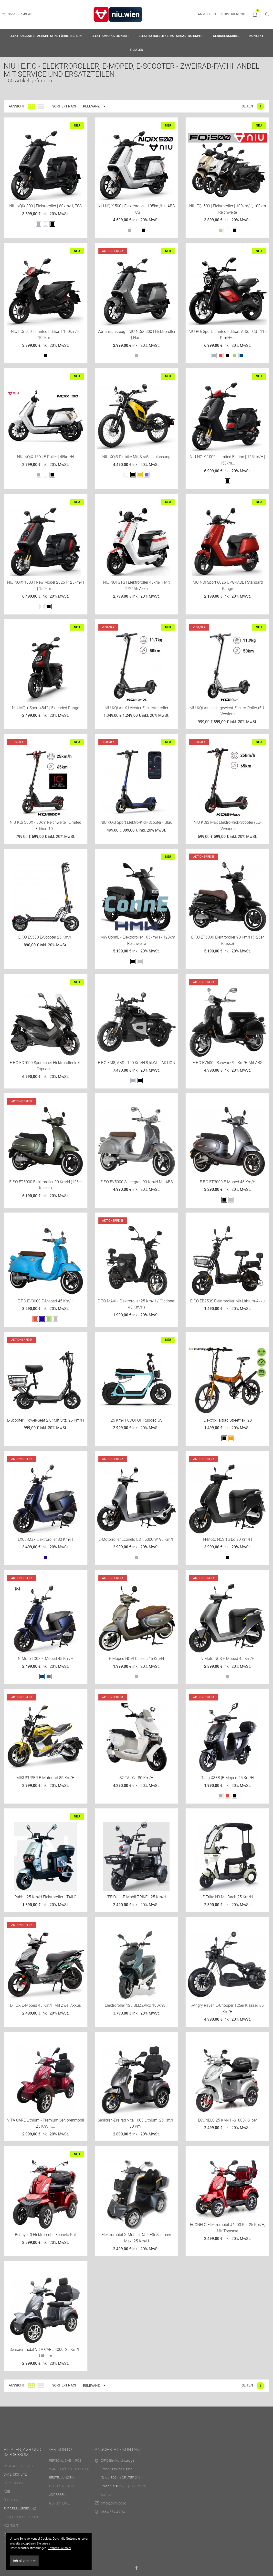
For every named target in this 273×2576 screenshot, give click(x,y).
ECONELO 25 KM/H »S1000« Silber (227, 2120)
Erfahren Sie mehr (59, 2548)
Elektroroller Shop (21, 2517)
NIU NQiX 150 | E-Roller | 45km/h (45, 456)
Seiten (247, 106)
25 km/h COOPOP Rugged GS (136, 1420)
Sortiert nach (64, 106)
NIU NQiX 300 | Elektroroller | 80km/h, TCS (45, 206)
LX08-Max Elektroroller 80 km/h (45, 1539)
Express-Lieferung (20, 2509)
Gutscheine (59, 2503)
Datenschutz (15, 2474)
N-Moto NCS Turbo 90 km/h (227, 1539)
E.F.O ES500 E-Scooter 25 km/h (45, 937)
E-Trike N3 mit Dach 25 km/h (227, 1897)
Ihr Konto (60, 2449)
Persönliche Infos (65, 2460)
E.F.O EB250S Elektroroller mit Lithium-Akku (227, 1301)
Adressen (57, 2495)
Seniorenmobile (226, 36)
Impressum (13, 2483)
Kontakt (256, 36)
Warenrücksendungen (69, 2469)
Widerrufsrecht (18, 2466)
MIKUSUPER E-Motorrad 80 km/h (45, 1777)
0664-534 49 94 (17, 14)
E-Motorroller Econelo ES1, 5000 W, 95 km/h (136, 1539)
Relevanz (95, 106)
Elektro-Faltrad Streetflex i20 (227, 1420)
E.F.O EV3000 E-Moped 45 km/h (45, 1301)
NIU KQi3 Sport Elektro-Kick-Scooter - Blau (136, 822)
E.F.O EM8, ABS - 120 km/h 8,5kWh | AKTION (136, 1062)
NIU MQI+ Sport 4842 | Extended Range (45, 708)
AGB (7, 2491)
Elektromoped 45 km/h (110, 36)
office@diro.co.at (113, 2503)
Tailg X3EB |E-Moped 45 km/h (227, 1777)
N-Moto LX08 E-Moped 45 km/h (45, 1658)
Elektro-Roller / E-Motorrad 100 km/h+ (171, 36)
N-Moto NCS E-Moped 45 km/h (227, 1658)
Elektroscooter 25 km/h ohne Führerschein (46, 36)
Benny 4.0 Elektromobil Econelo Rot (45, 2234)
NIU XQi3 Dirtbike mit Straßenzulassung (136, 456)
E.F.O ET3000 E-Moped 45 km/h (227, 1182)
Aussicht (17, 106)
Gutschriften (61, 2486)
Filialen (136, 50)
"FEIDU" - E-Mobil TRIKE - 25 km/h (136, 1897)
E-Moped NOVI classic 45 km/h (136, 1658)
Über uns (11, 2500)
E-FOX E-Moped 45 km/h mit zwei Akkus (45, 2005)
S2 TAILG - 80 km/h (136, 1777)
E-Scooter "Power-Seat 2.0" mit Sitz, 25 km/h (45, 1420)
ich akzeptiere (24, 2561)
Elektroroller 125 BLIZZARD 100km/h (136, 2005)
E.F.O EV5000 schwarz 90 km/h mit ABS (227, 1062)
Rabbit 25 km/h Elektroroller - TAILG (45, 1897)
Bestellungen (61, 2478)
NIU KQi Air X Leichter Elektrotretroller (136, 708)
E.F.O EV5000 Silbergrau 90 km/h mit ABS (136, 1182)
